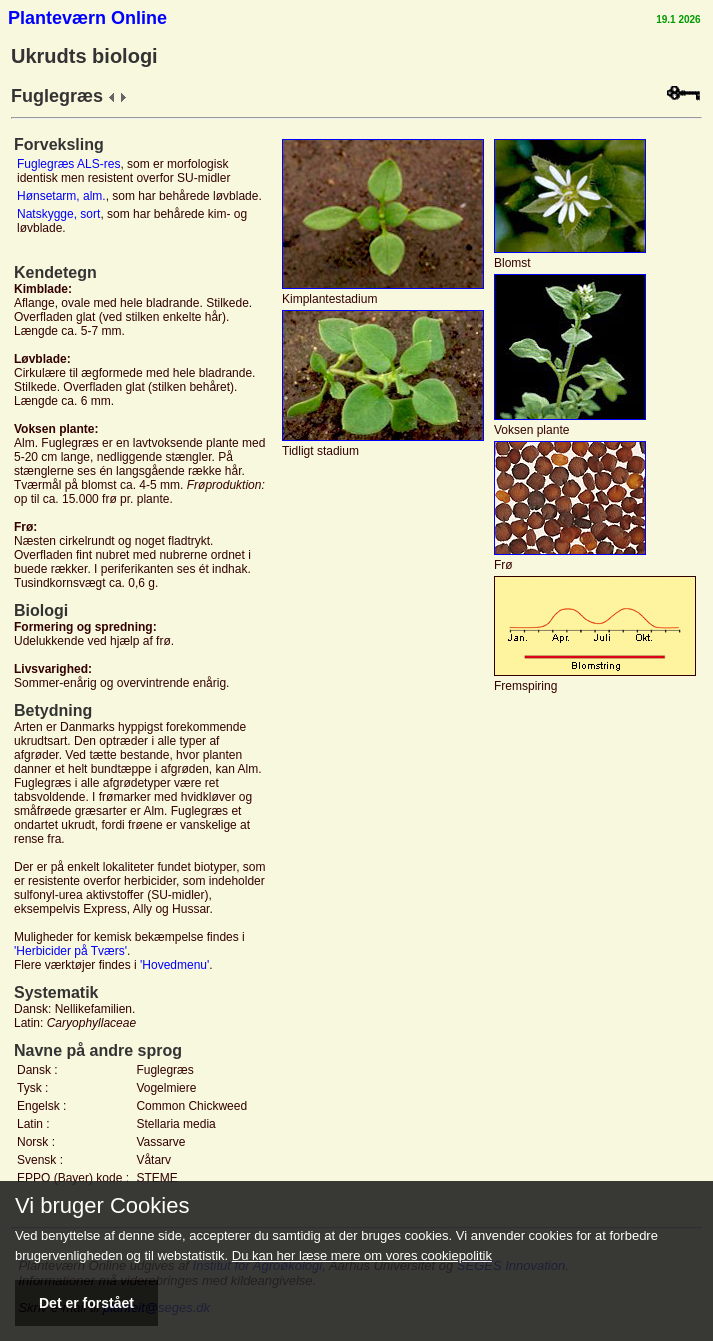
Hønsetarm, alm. (61, 196)
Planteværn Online (87, 18)
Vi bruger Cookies (102, 1206)
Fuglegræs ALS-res (68, 164)
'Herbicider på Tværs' (70, 951)
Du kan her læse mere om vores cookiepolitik (362, 1255)
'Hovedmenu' (174, 965)
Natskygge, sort (58, 214)
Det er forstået (86, 1303)
